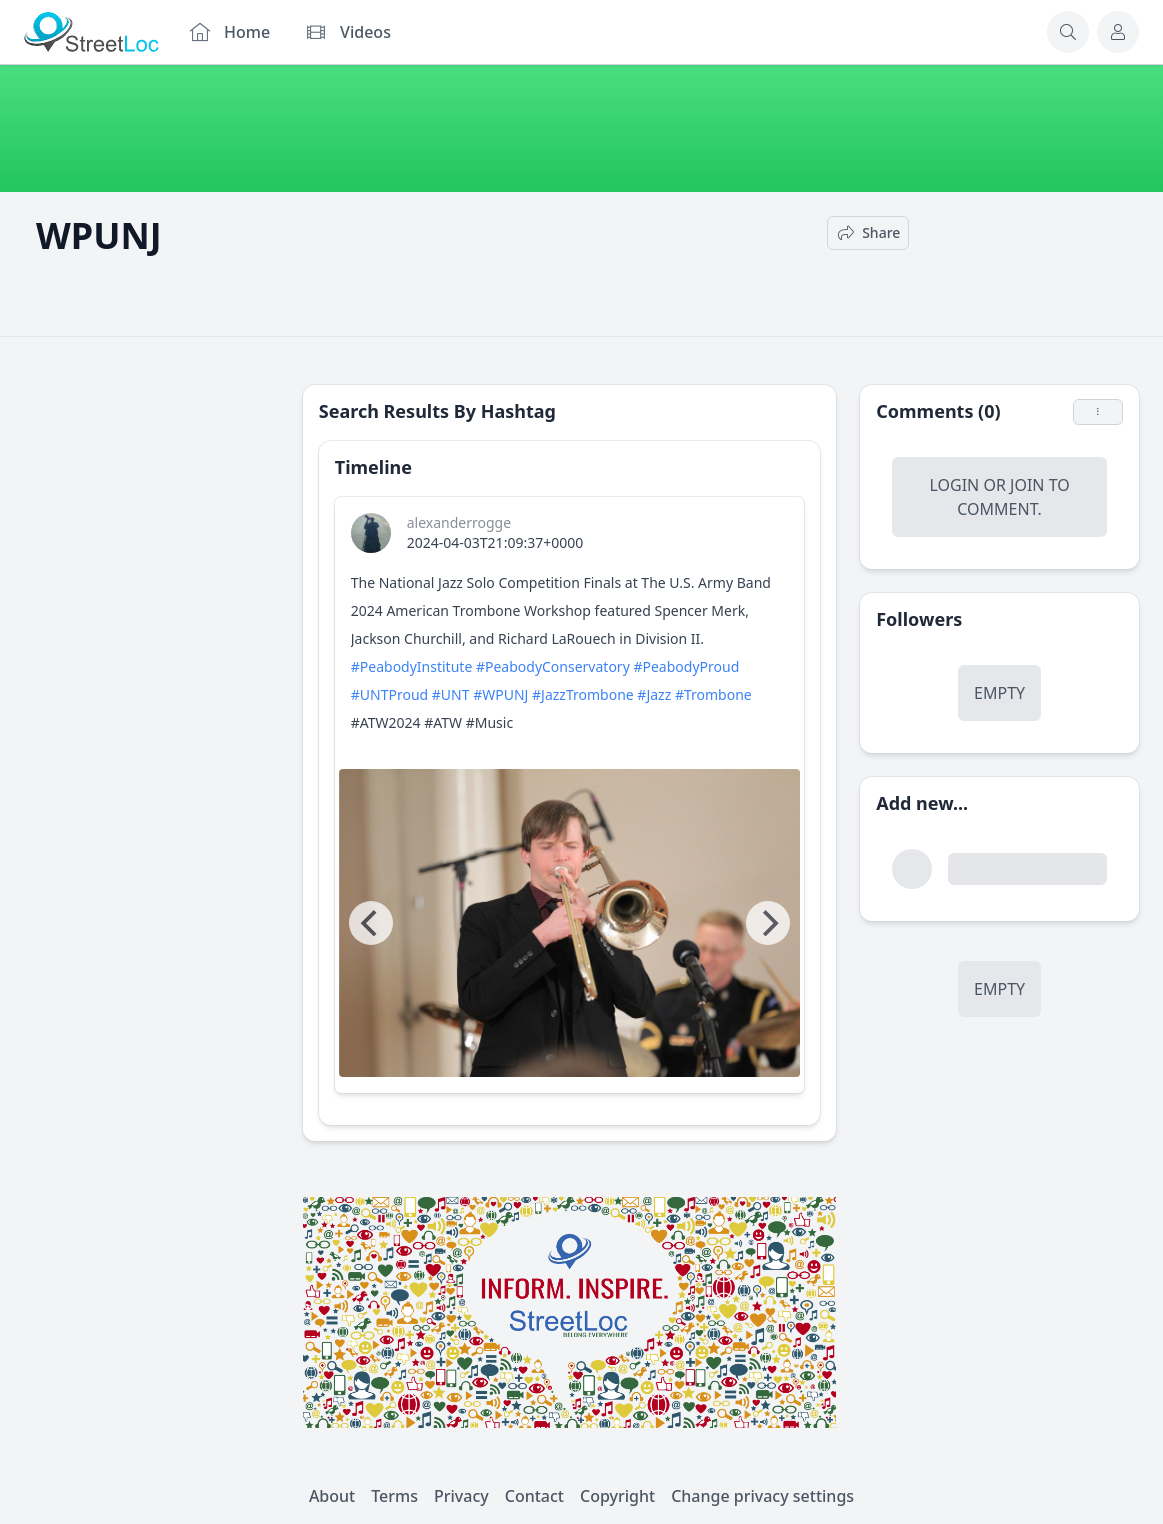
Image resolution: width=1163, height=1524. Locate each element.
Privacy (461, 1496)
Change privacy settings (762, 1496)
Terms (394, 1496)
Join (1027, 485)
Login (954, 485)
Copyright (617, 1496)
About (332, 1496)
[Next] (768, 923)
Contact (534, 1496)
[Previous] (371, 923)
